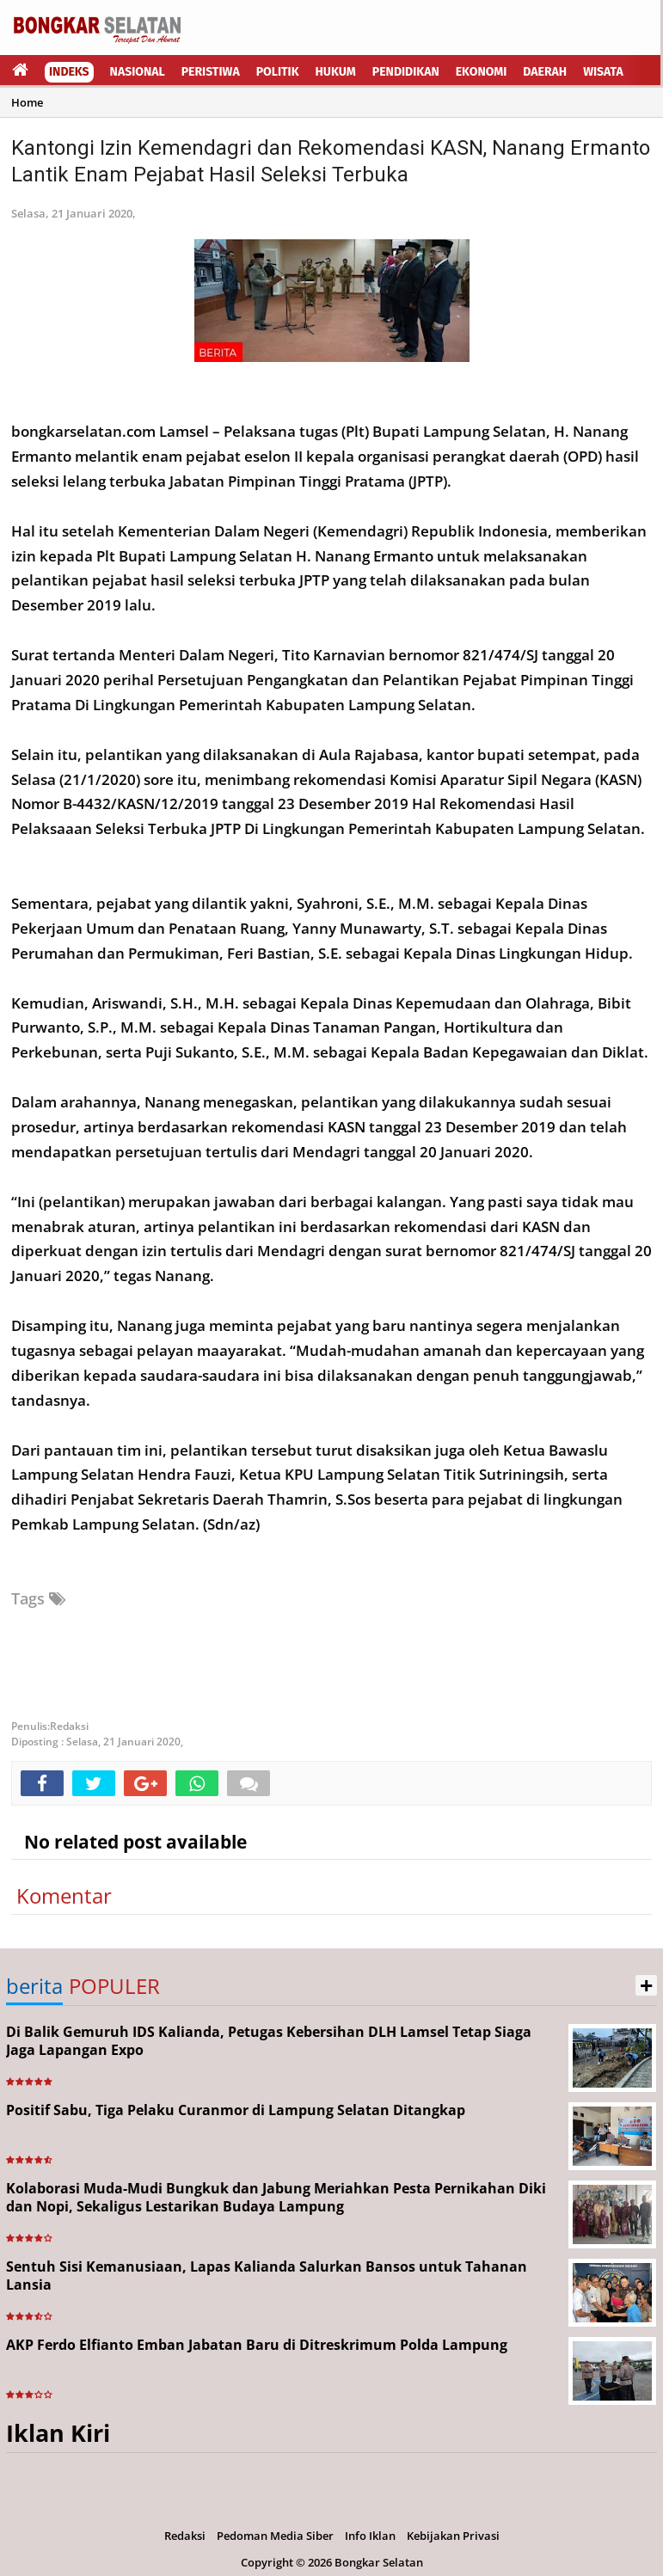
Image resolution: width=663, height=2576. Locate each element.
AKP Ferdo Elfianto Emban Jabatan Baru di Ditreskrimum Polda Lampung (256, 2344)
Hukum (336, 71)
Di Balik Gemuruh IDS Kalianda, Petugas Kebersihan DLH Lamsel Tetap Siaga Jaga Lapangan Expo (268, 2040)
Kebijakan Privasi (453, 2535)
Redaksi (185, 2535)
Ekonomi (481, 71)
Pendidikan (405, 71)
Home (27, 102)
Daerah (545, 71)
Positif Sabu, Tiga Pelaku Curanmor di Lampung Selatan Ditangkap (235, 2110)
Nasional (137, 71)
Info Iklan (370, 2535)
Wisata (603, 71)
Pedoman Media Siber (275, 2535)
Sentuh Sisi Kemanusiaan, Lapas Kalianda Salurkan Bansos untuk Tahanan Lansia (266, 2275)
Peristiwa (210, 71)
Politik (277, 71)
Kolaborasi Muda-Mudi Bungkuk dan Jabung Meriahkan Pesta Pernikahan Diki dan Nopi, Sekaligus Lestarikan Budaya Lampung (276, 2197)
